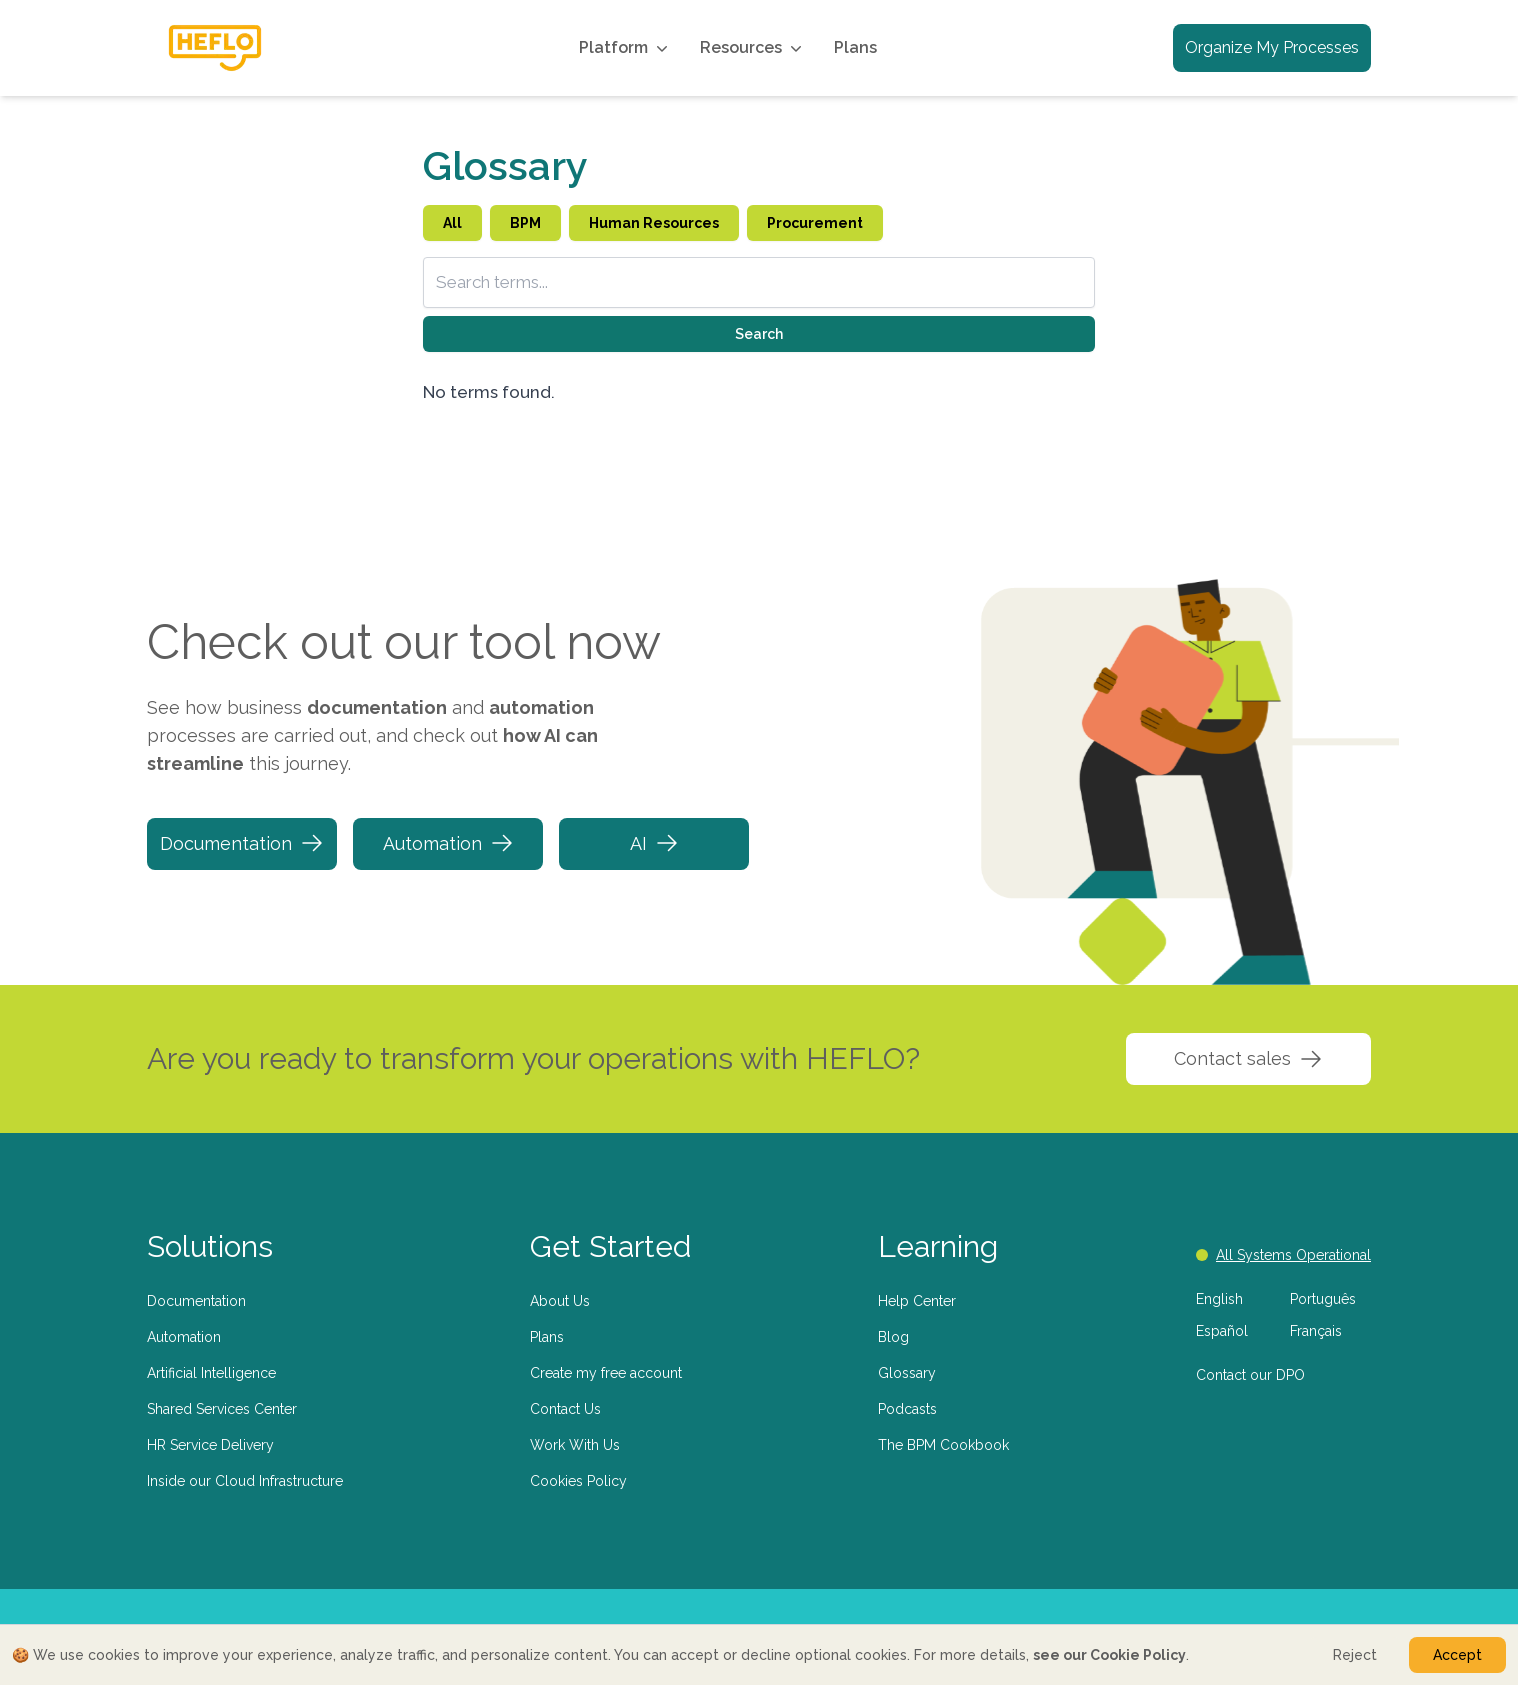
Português (1323, 1299)
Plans (855, 47)
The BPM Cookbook (943, 1445)
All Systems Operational (1283, 1255)
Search (759, 334)
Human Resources (654, 223)
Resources (753, 48)
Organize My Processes (1272, 47)
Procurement (815, 223)
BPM (525, 223)
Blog (893, 1337)
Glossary (907, 1373)
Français (1316, 1331)
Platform (625, 48)
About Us (560, 1301)
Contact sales (1248, 1059)
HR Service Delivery (210, 1445)
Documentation (242, 843)
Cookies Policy (578, 1481)
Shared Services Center (222, 1409)
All (452, 223)
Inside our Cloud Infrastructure (245, 1481)
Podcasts (907, 1409)
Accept (1457, 1655)
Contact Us (565, 1409)
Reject (1355, 1655)
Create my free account (606, 1373)
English (1219, 1299)
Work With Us (575, 1445)
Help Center (917, 1301)
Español (1222, 1331)
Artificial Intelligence (211, 1373)
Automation (448, 843)
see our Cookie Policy (1109, 1655)
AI (654, 843)
